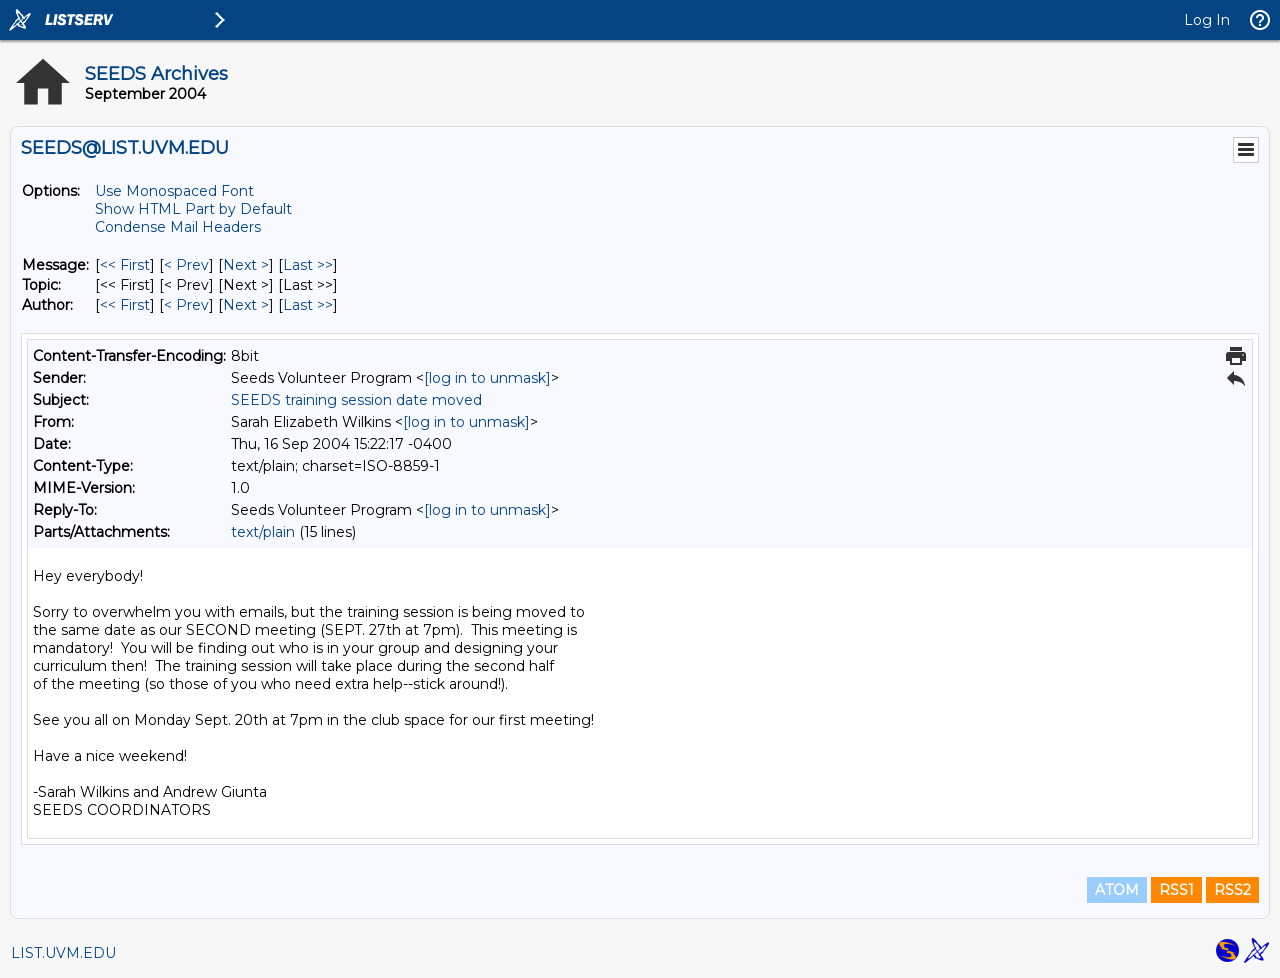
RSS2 (1232, 890)
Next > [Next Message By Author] (246, 305)
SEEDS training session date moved (356, 400)
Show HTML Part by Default (193, 209)
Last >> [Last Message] (308, 265)
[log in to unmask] (487, 378)
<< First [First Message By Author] (125, 305)
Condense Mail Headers (178, 227)
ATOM (1117, 890)
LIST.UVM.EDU (63, 953)
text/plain (263, 532)
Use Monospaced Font (174, 191)
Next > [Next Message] (246, 265)
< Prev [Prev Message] (186, 265)
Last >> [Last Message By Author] (308, 305)
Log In (1207, 20)
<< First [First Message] (125, 265)
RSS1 (1176, 890)
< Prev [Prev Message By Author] (186, 305)
